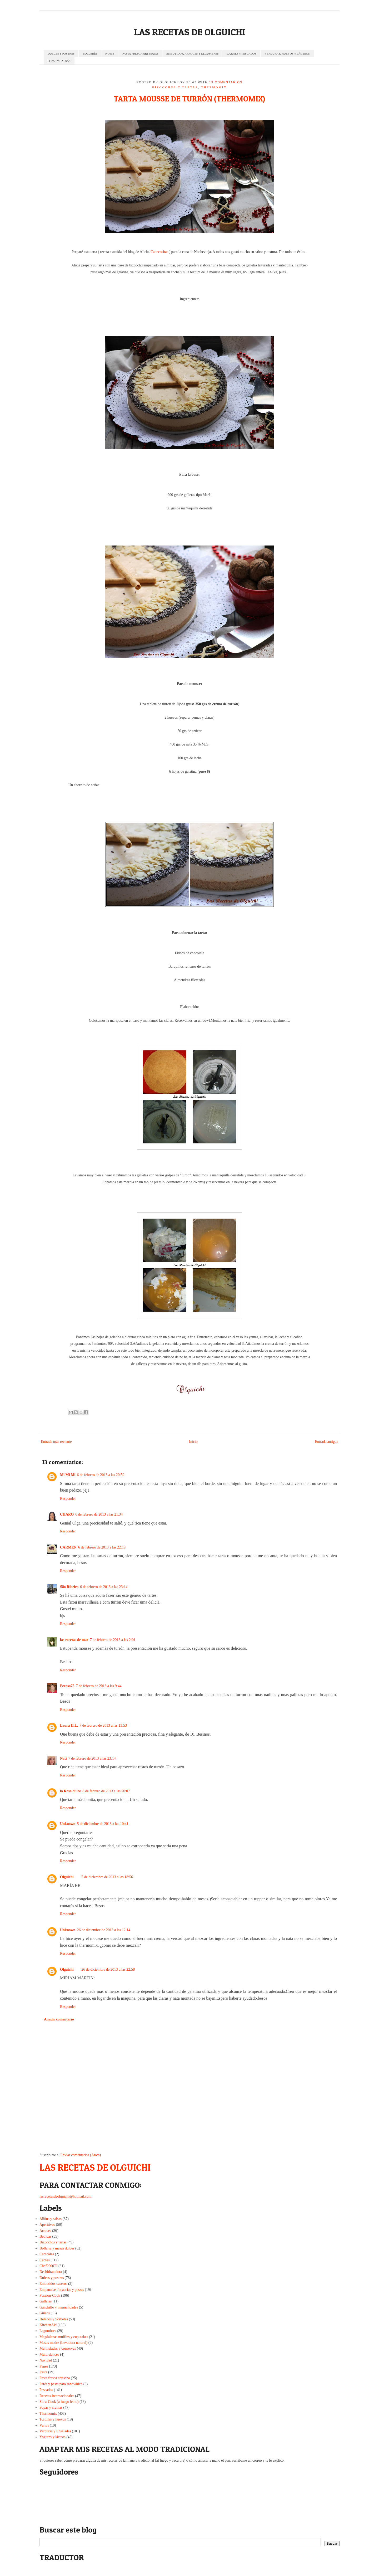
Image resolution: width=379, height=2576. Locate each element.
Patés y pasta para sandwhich (60, 2384)
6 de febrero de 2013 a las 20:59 (100, 1475)
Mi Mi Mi (67, 1475)
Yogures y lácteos (52, 2437)
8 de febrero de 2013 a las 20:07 (106, 1791)
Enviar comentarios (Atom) (80, 2155)
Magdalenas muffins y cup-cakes (63, 2337)
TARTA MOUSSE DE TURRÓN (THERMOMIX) (189, 98)
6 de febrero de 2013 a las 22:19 (102, 1547)
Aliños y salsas (50, 2219)
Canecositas (159, 252)
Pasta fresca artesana (54, 2378)
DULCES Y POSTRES (61, 53)
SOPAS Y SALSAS (59, 60)
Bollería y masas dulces (56, 2248)
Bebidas (45, 2236)
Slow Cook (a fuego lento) (59, 2402)
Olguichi (66, 1877)
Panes (43, 2366)
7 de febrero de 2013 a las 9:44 (98, 1686)
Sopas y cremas (50, 2407)
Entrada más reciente (56, 1442)
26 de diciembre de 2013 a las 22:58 (108, 1969)
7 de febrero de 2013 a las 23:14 (92, 1758)
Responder (68, 1499)
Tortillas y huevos (52, 2419)
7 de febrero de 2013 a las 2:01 (112, 1640)
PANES (109, 53)
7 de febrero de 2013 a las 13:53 (103, 1725)
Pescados (46, 2390)
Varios (44, 2425)
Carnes (44, 2260)
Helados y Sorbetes (53, 2319)
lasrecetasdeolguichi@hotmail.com (65, 2196)
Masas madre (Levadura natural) (63, 2343)
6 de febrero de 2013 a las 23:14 (103, 1587)
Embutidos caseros (53, 2284)
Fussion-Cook (49, 2295)
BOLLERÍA (90, 53)
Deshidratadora (50, 2272)
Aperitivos (47, 2225)
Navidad (45, 2360)
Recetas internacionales (56, 2396)
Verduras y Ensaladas (55, 2431)
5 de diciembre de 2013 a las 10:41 (102, 1824)
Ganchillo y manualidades (58, 2307)
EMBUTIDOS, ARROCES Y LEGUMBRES (192, 53)
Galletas (45, 2301)
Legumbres (47, 2331)
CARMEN (68, 1547)
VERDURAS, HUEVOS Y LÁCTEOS (287, 53)
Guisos (44, 2313)
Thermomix (214, 87)
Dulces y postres (51, 2278)
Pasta (43, 2372)
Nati (63, 1758)
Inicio (193, 1442)
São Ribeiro (69, 1587)
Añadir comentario (59, 2019)
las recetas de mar (74, 1640)
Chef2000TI (48, 2266)
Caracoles (46, 2254)
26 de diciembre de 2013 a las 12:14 (103, 1930)
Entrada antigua (326, 1442)
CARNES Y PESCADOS (241, 53)
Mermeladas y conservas (57, 2348)
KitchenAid (48, 2325)
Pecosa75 (67, 1686)
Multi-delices (49, 2354)
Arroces (45, 2231)
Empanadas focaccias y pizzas (61, 2290)
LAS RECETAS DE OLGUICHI (189, 32)
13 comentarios (225, 82)
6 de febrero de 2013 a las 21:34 (99, 1514)
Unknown (67, 1824)
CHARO (67, 1514)
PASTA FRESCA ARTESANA (140, 53)
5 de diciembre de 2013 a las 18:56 (107, 1877)
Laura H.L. (69, 1725)
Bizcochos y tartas (175, 87)
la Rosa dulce (70, 1791)
